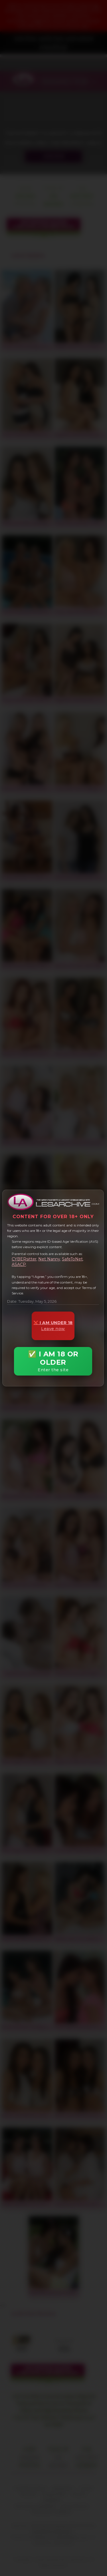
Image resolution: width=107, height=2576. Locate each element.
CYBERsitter (24, 1259)
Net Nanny (49, 1259)
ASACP (19, 1264)
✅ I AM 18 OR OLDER (53, 1361)
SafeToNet (72, 1259)
